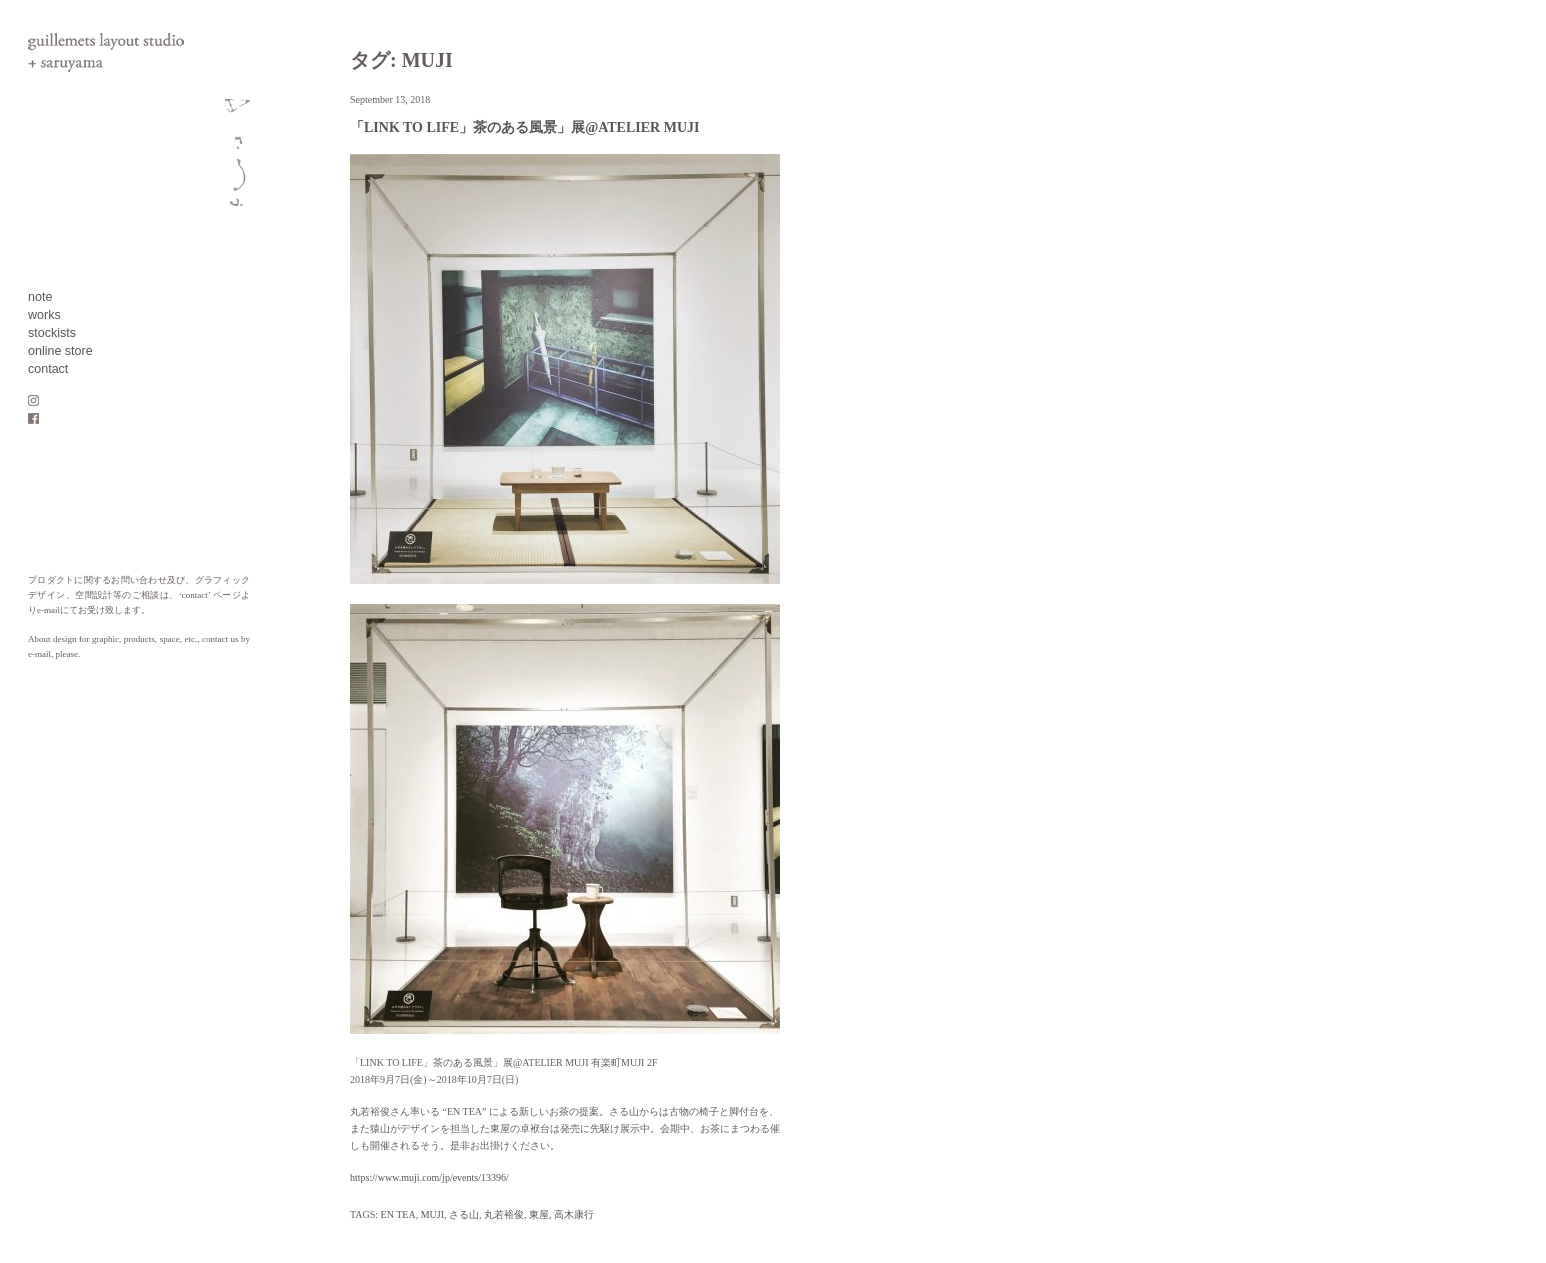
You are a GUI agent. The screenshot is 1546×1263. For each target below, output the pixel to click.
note (40, 297)
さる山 (464, 1214)
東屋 (539, 1214)
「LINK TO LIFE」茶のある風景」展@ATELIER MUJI (524, 127)
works (44, 315)
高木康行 (574, 1214)
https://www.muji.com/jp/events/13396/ (429, 1177)
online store (60, 351)
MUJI (432, 1214)
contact (48, 369)
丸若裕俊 (504, 1214)
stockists (52, 333)
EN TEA (398, 1214)
